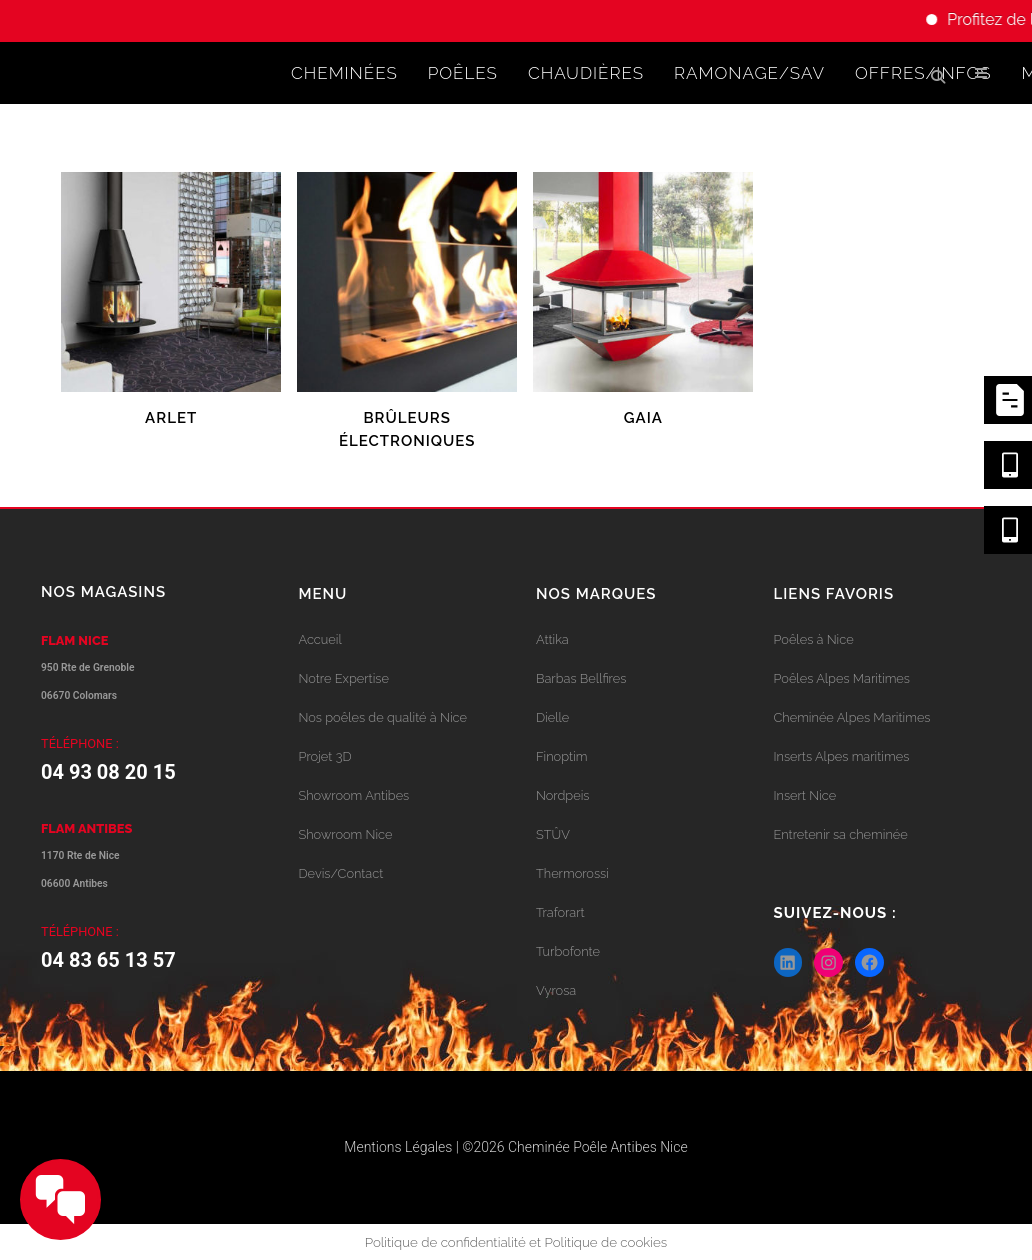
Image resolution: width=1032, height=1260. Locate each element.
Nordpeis (562, 795)
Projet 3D (325, 756)
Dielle (552, 717)
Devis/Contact (341, 873)
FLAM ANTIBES (86, 828)
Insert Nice (805, 795)
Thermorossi (572, 873)
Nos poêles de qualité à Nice (383, 717)
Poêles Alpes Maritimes (842, 678)
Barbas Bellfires (581, 678)
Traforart (560, 912)
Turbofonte (568, 951)
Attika (552, 639)
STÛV (553, 834)
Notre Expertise (344, 678)
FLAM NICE (74, 640)
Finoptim (561, 756)
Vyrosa (556, 990)
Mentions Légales (398, 1147)
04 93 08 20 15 (108, 772)
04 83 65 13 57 (108, 960)
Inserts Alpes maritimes (842, 756)
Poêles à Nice (814, 639)
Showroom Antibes (354, 795)
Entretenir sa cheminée (841, 834)
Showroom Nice (346, 834)
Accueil (320, 639)
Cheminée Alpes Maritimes (852, 717)
